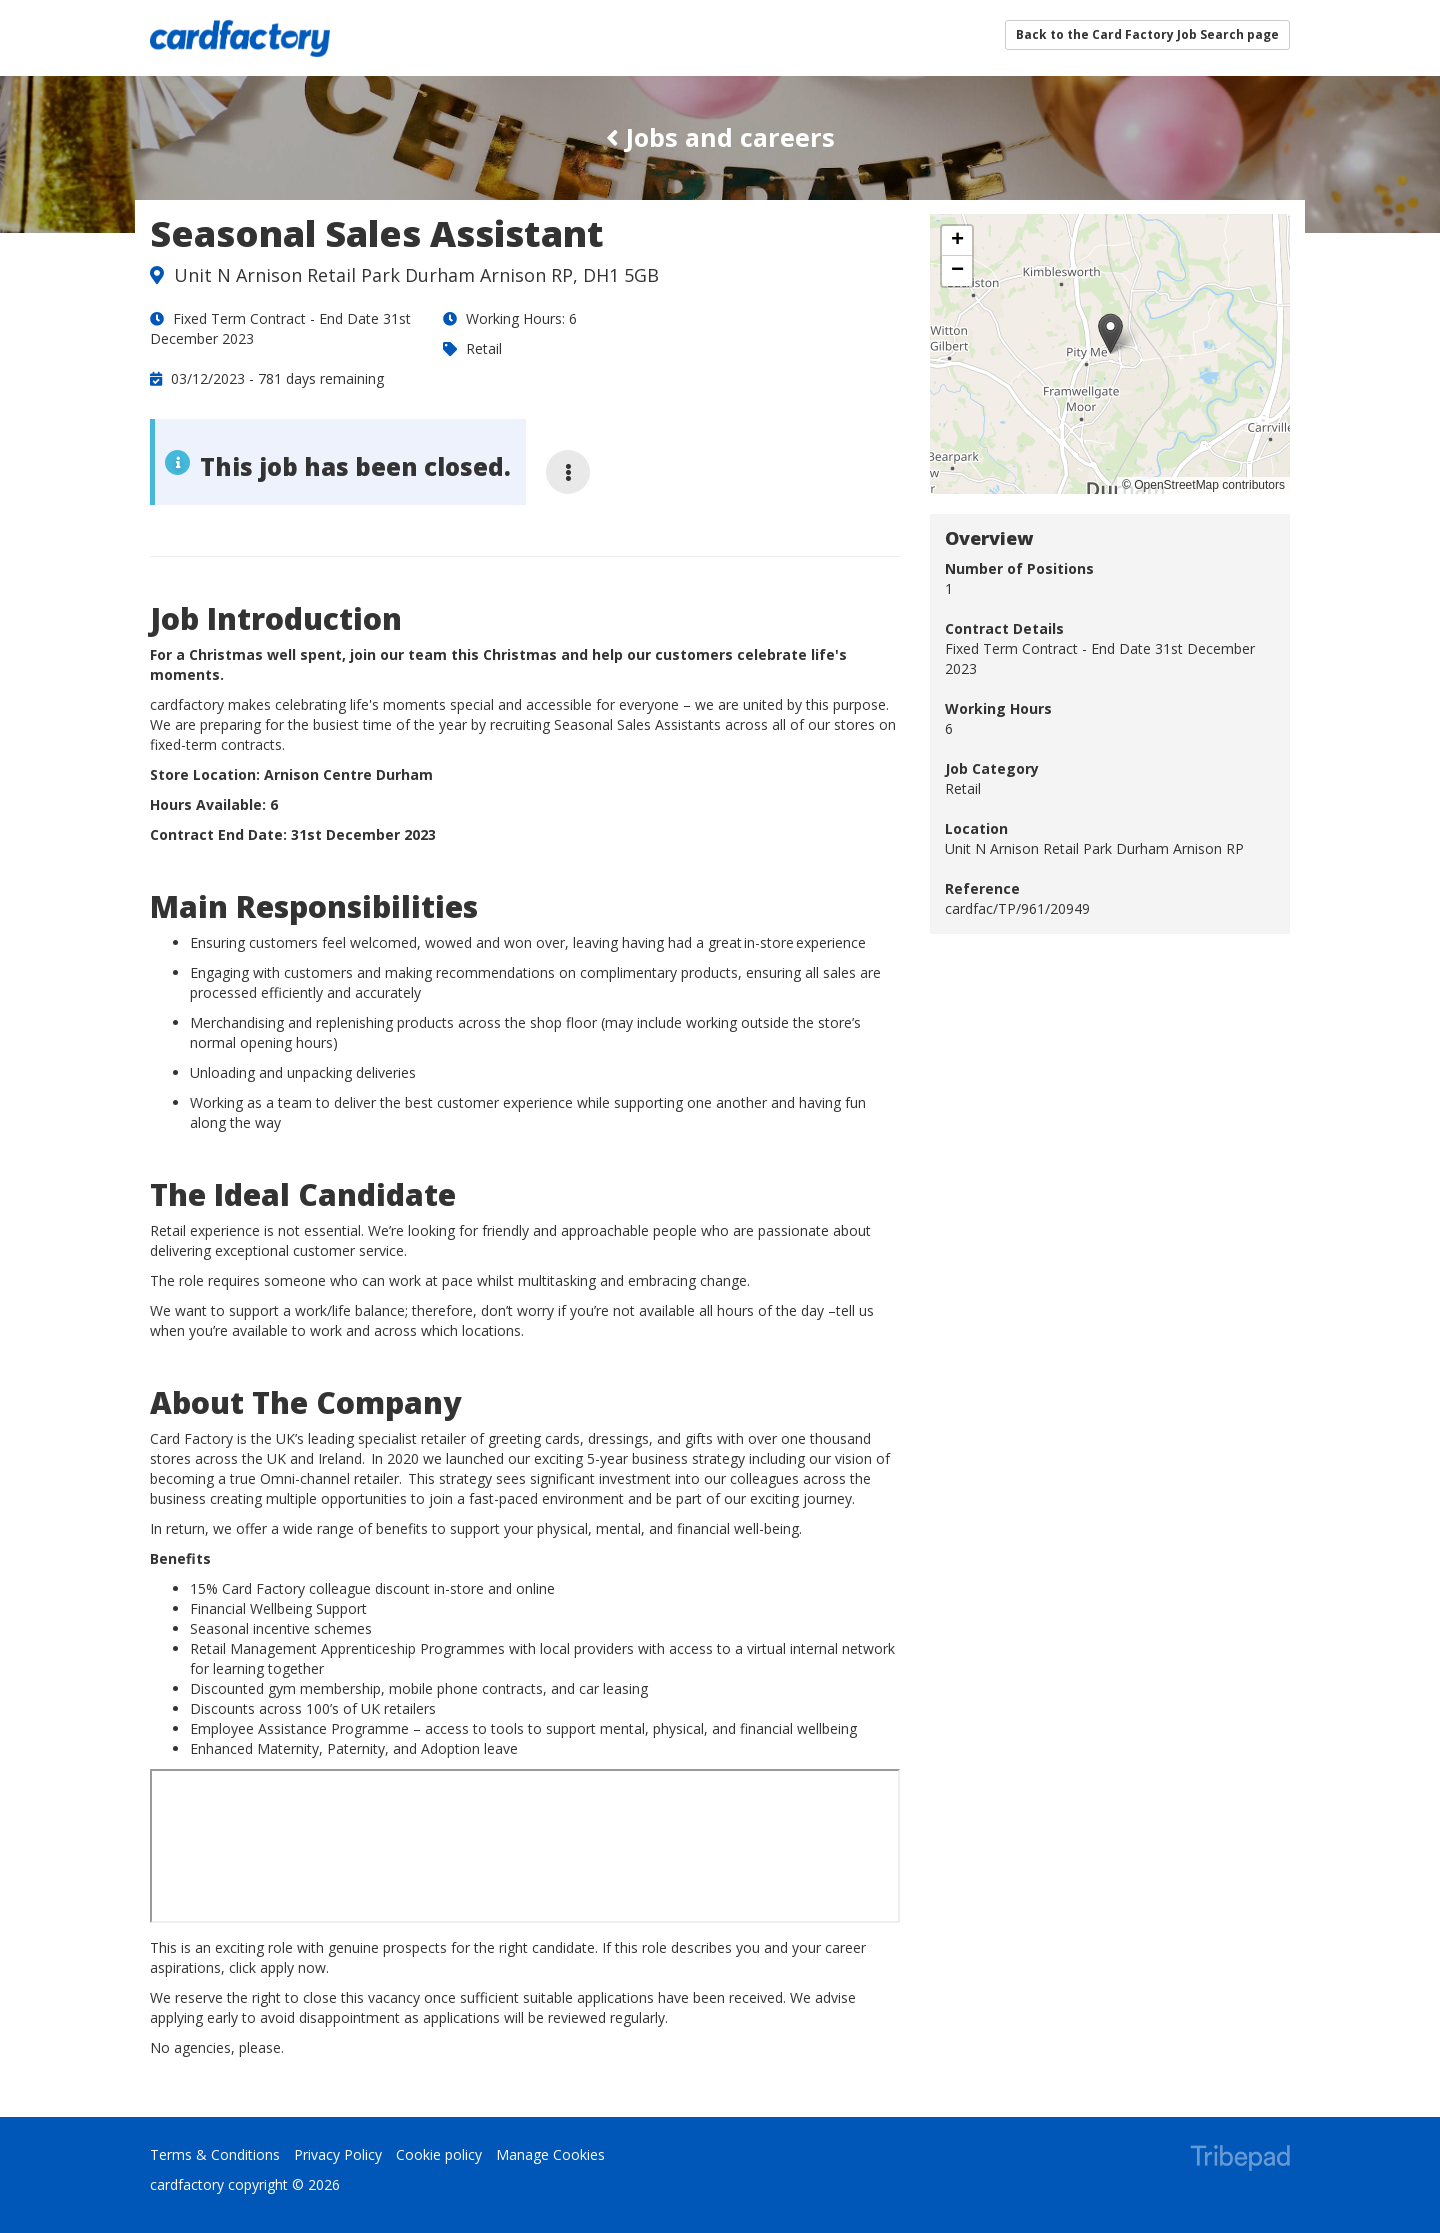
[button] (1110, 333)
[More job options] (568, 472)
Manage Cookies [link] (550, 2154)
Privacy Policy (338, 2154)
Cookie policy (439, 2154)
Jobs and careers (720, 137)
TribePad (1240, 2160)
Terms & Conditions (215, 2154)
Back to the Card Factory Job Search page (1147, 34)
